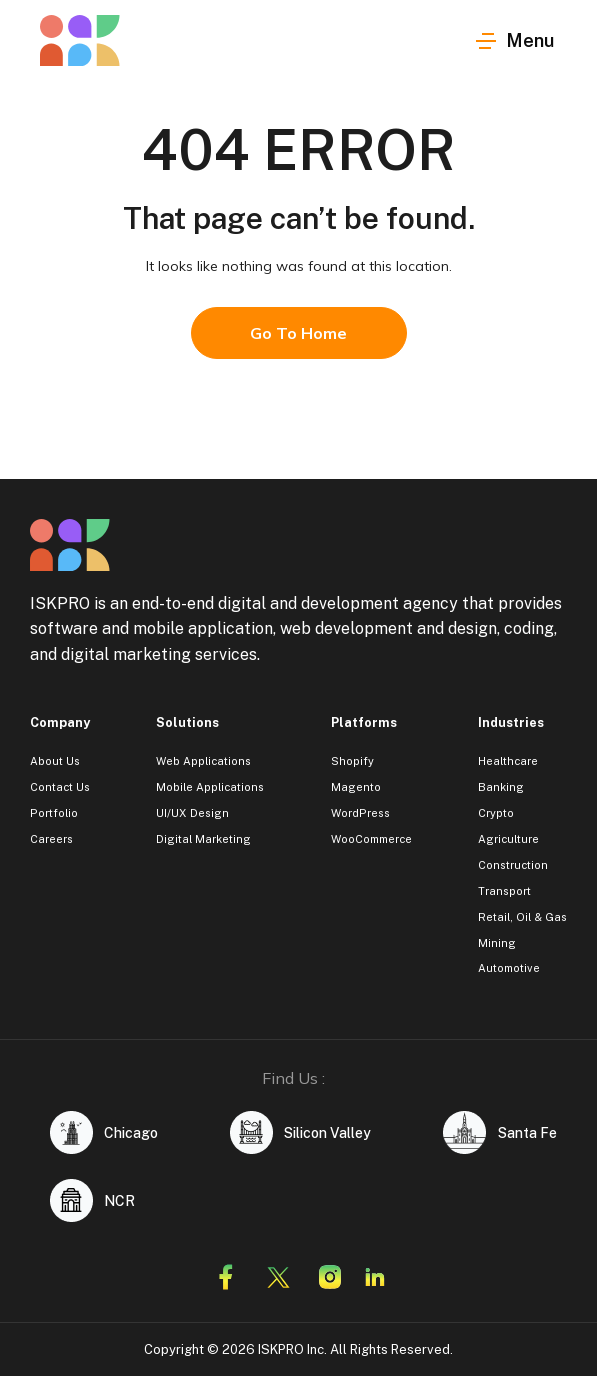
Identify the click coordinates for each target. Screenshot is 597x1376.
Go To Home (298, 333)
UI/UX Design (192, 813)
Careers (51, 839)
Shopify (352, 761)
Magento (356, 787)
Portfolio (54, 813)
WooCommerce (371, 839)
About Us (55, 761)
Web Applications (203, 761)
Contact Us (60, 787)
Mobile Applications (210, 787)
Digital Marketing (203, 839)
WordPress (360, 813)
